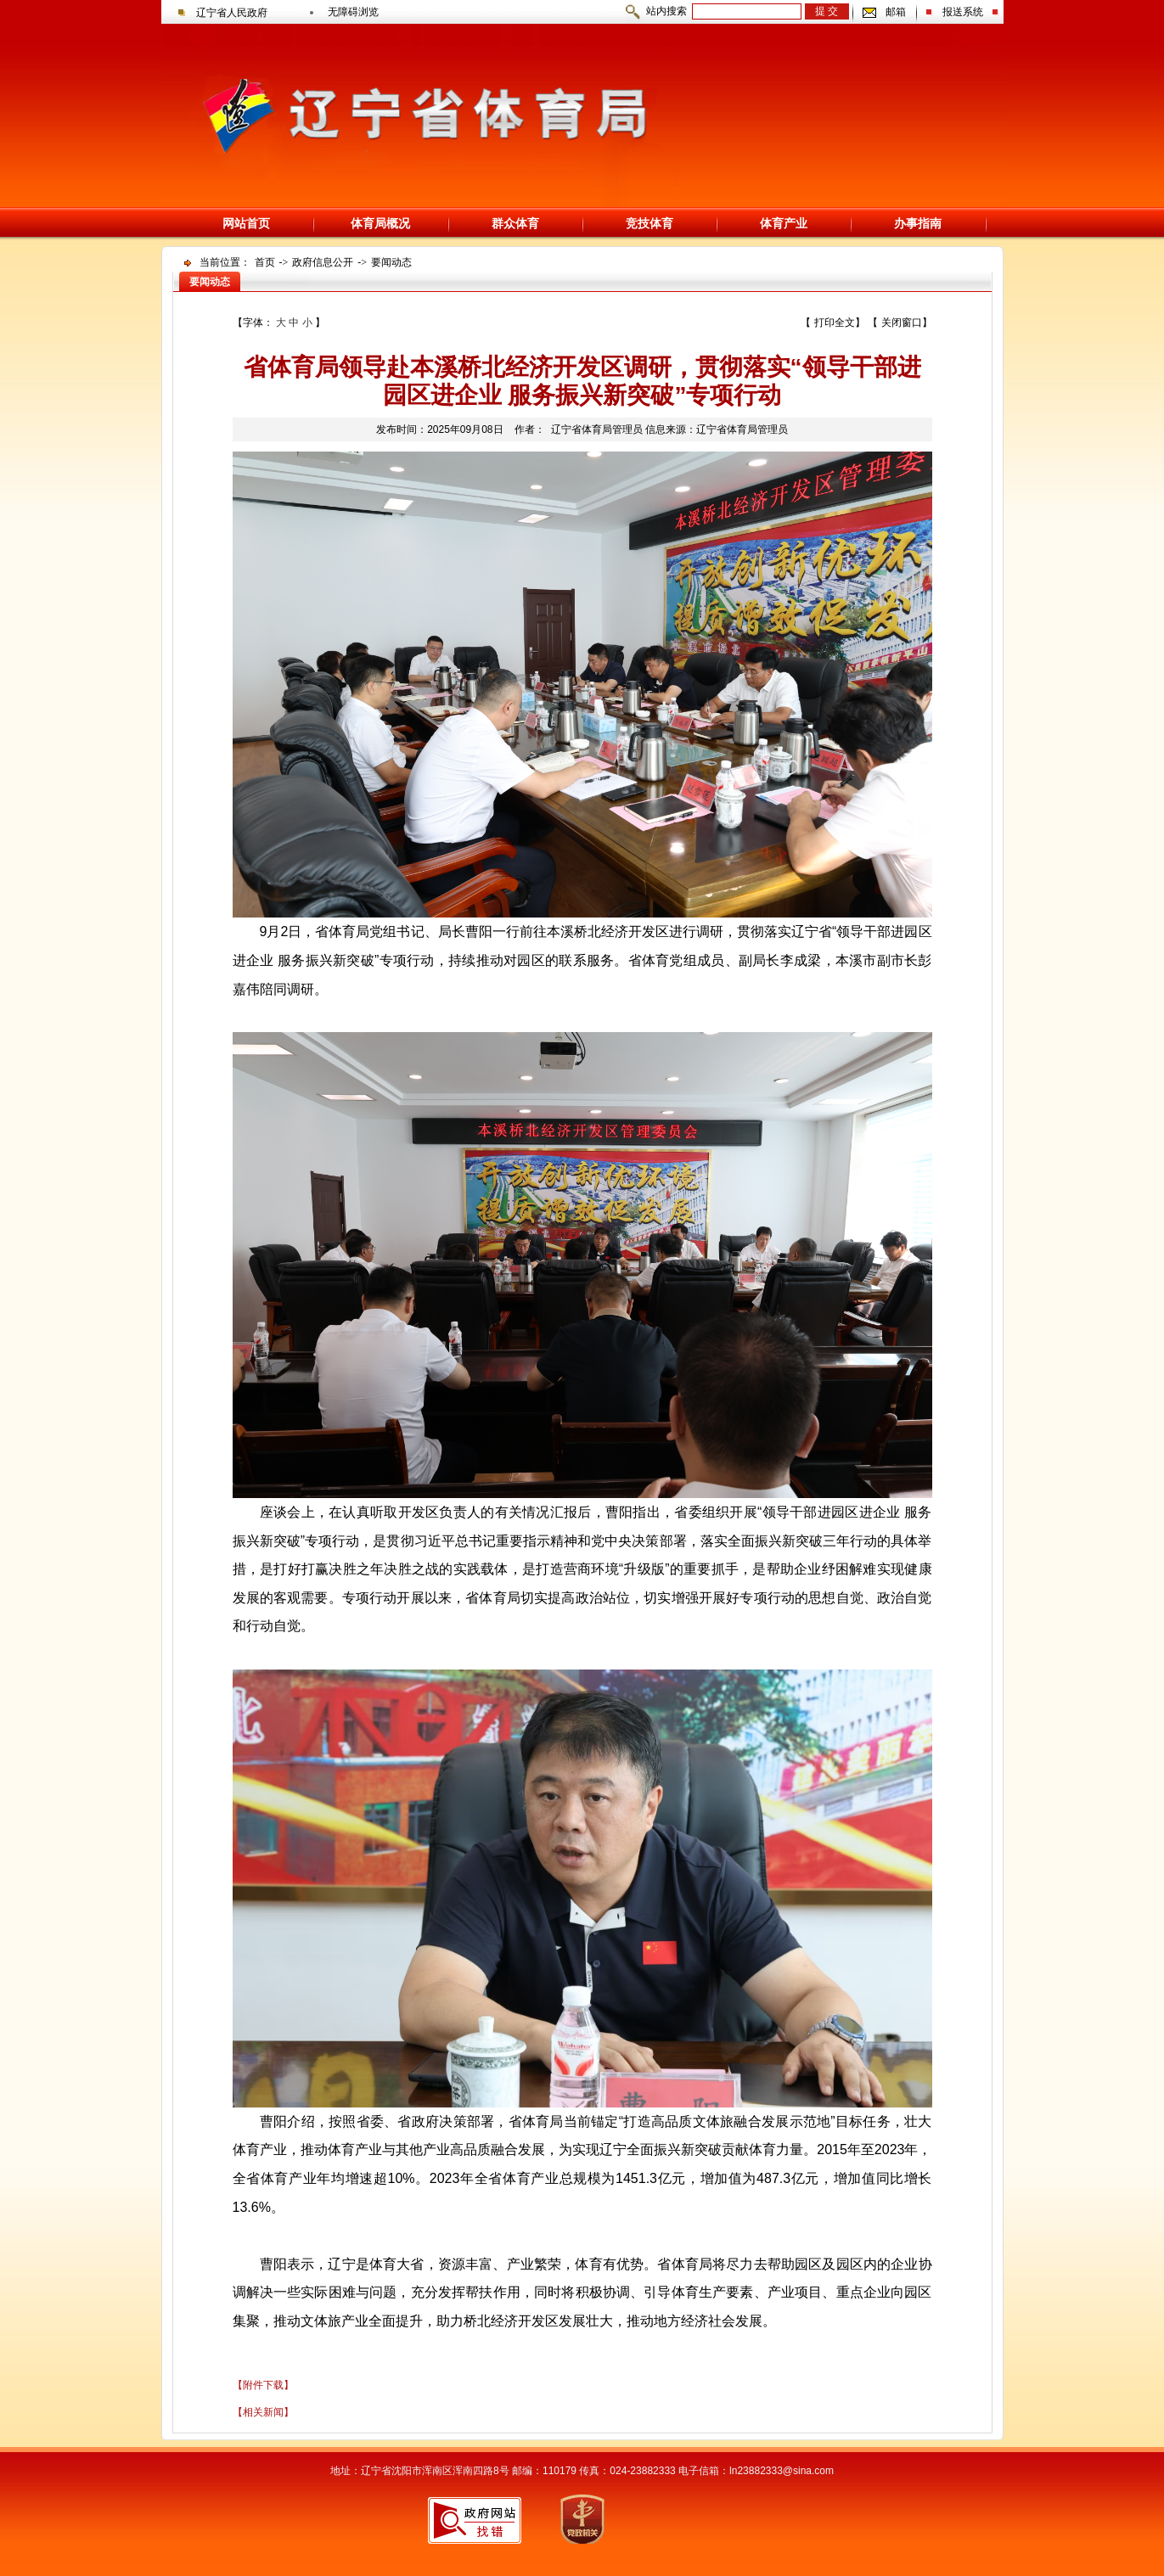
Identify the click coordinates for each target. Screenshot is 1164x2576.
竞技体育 (649, 223)
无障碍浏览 (353, 12)
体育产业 (783, 223)
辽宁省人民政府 (231, 13)
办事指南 (918, 223)
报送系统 (962, 12)
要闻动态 (391, 262)
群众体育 (515, 223)
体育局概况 (380, 223)
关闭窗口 (901, 322)
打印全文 (834, 322)
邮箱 (896, 12)
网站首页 (246, 223)
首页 (265, 262)
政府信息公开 (322, 262)
